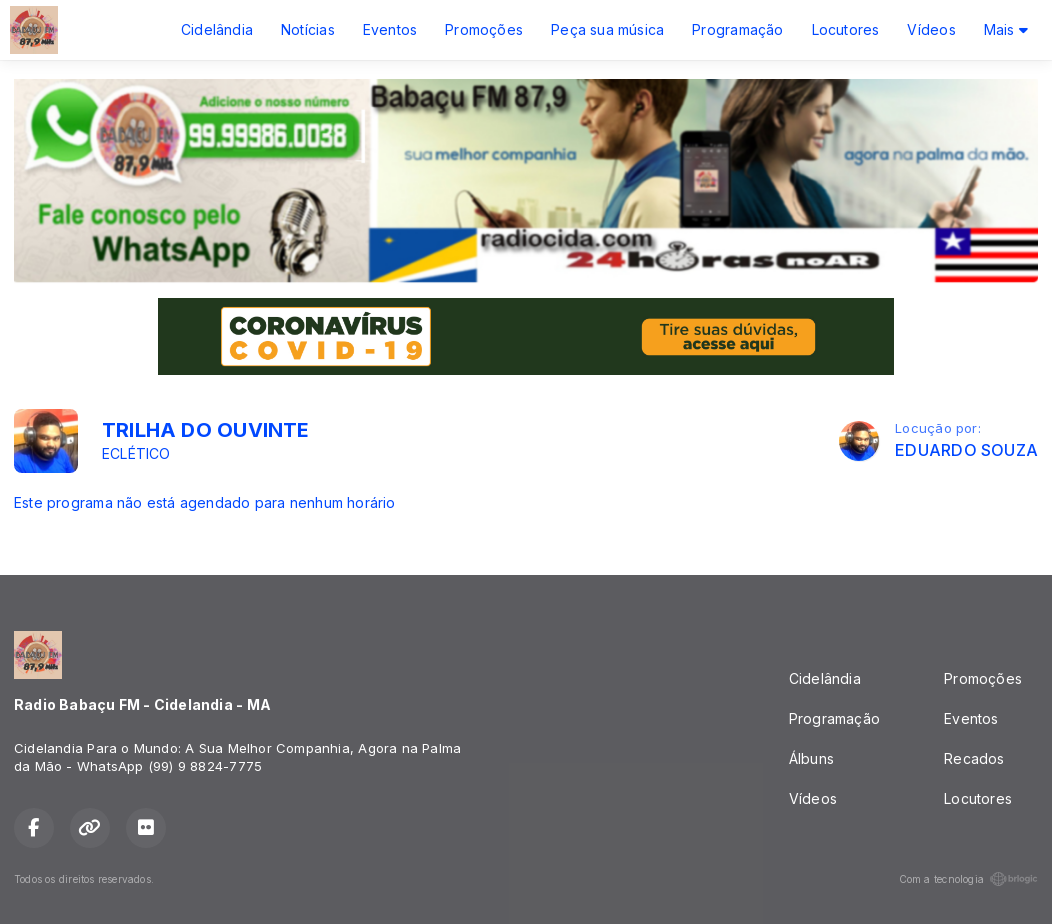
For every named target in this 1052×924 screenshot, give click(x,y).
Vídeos (931, 29)
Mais (1006, 29)
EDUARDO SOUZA (966, 450)
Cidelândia (217, 29)
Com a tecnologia (968, 879)
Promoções (484, 29)
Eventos (390, 29)
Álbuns (811, 758)
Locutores (846, 29)
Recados (974, 758)
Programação (737, 29)
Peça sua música (607, 29)
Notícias (308, 29)
